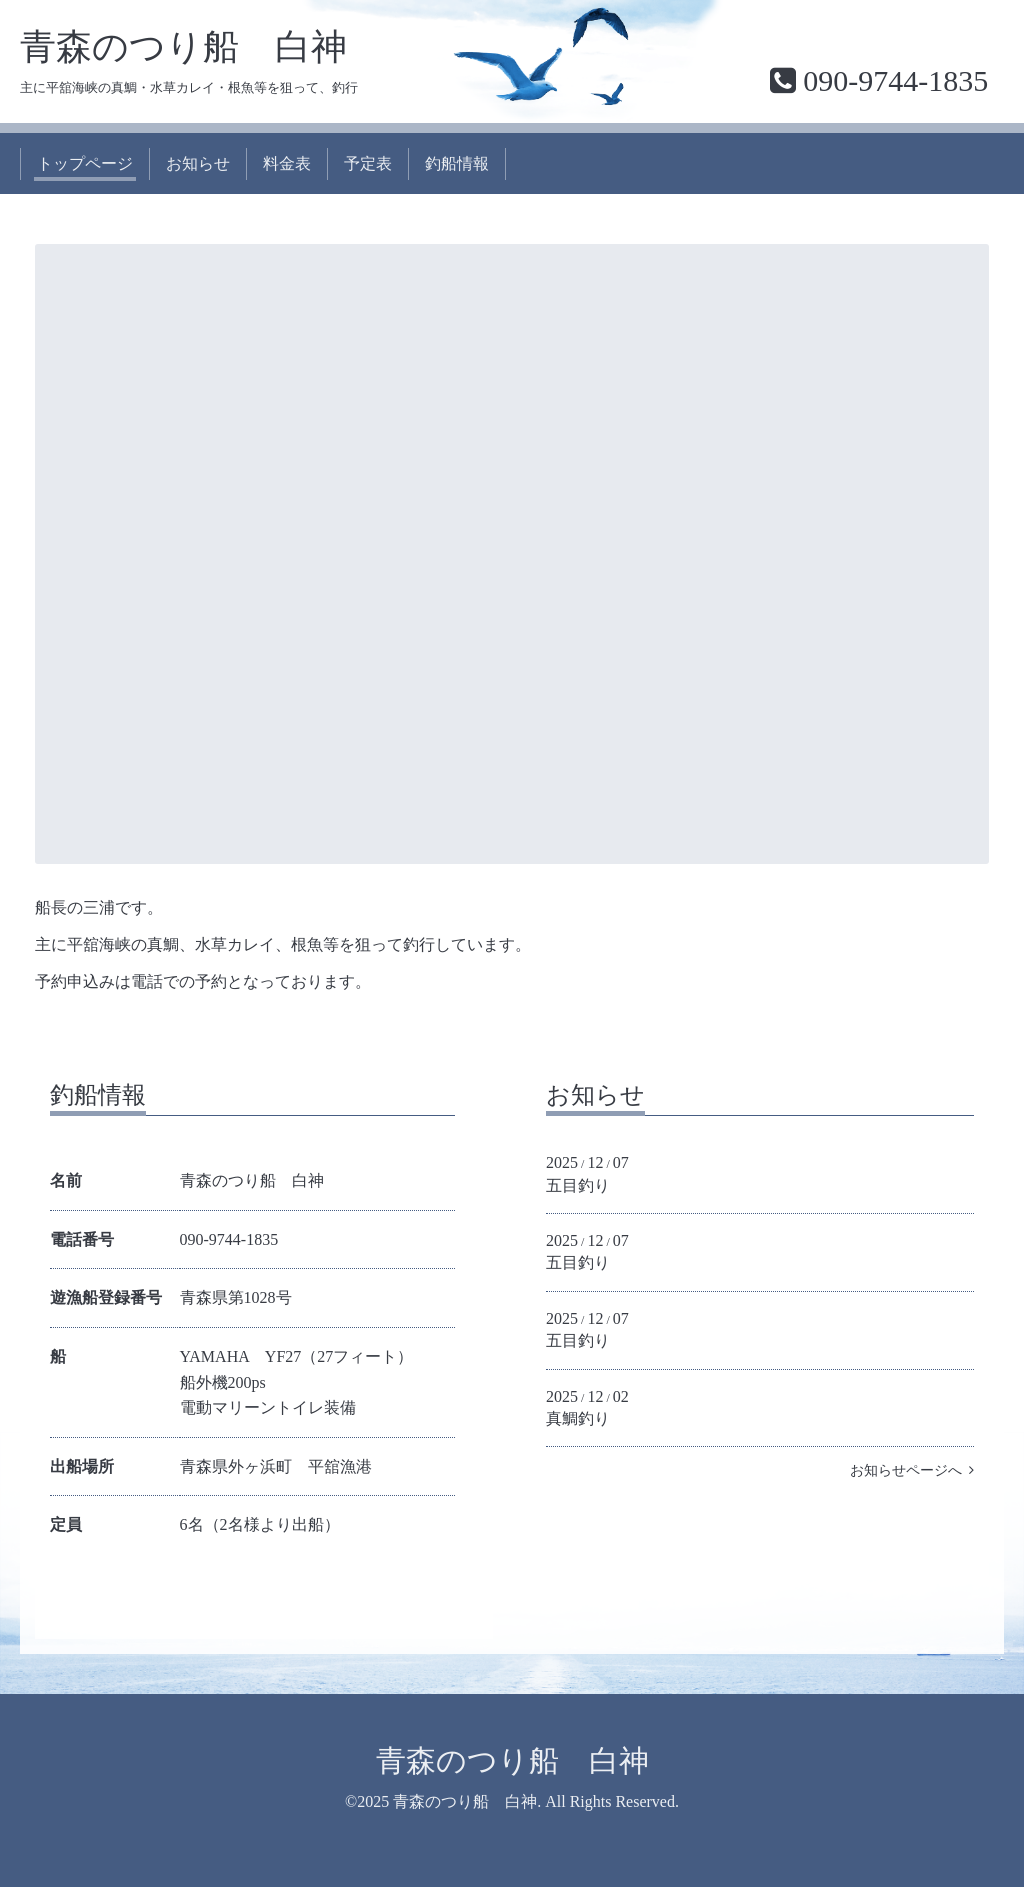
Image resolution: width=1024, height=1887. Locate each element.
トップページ (85, 163)
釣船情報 (457, 163)
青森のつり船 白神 (183, 47)
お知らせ (198, 163)
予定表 (368, 163)
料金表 (287, 163)
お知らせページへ (912, 1470)
